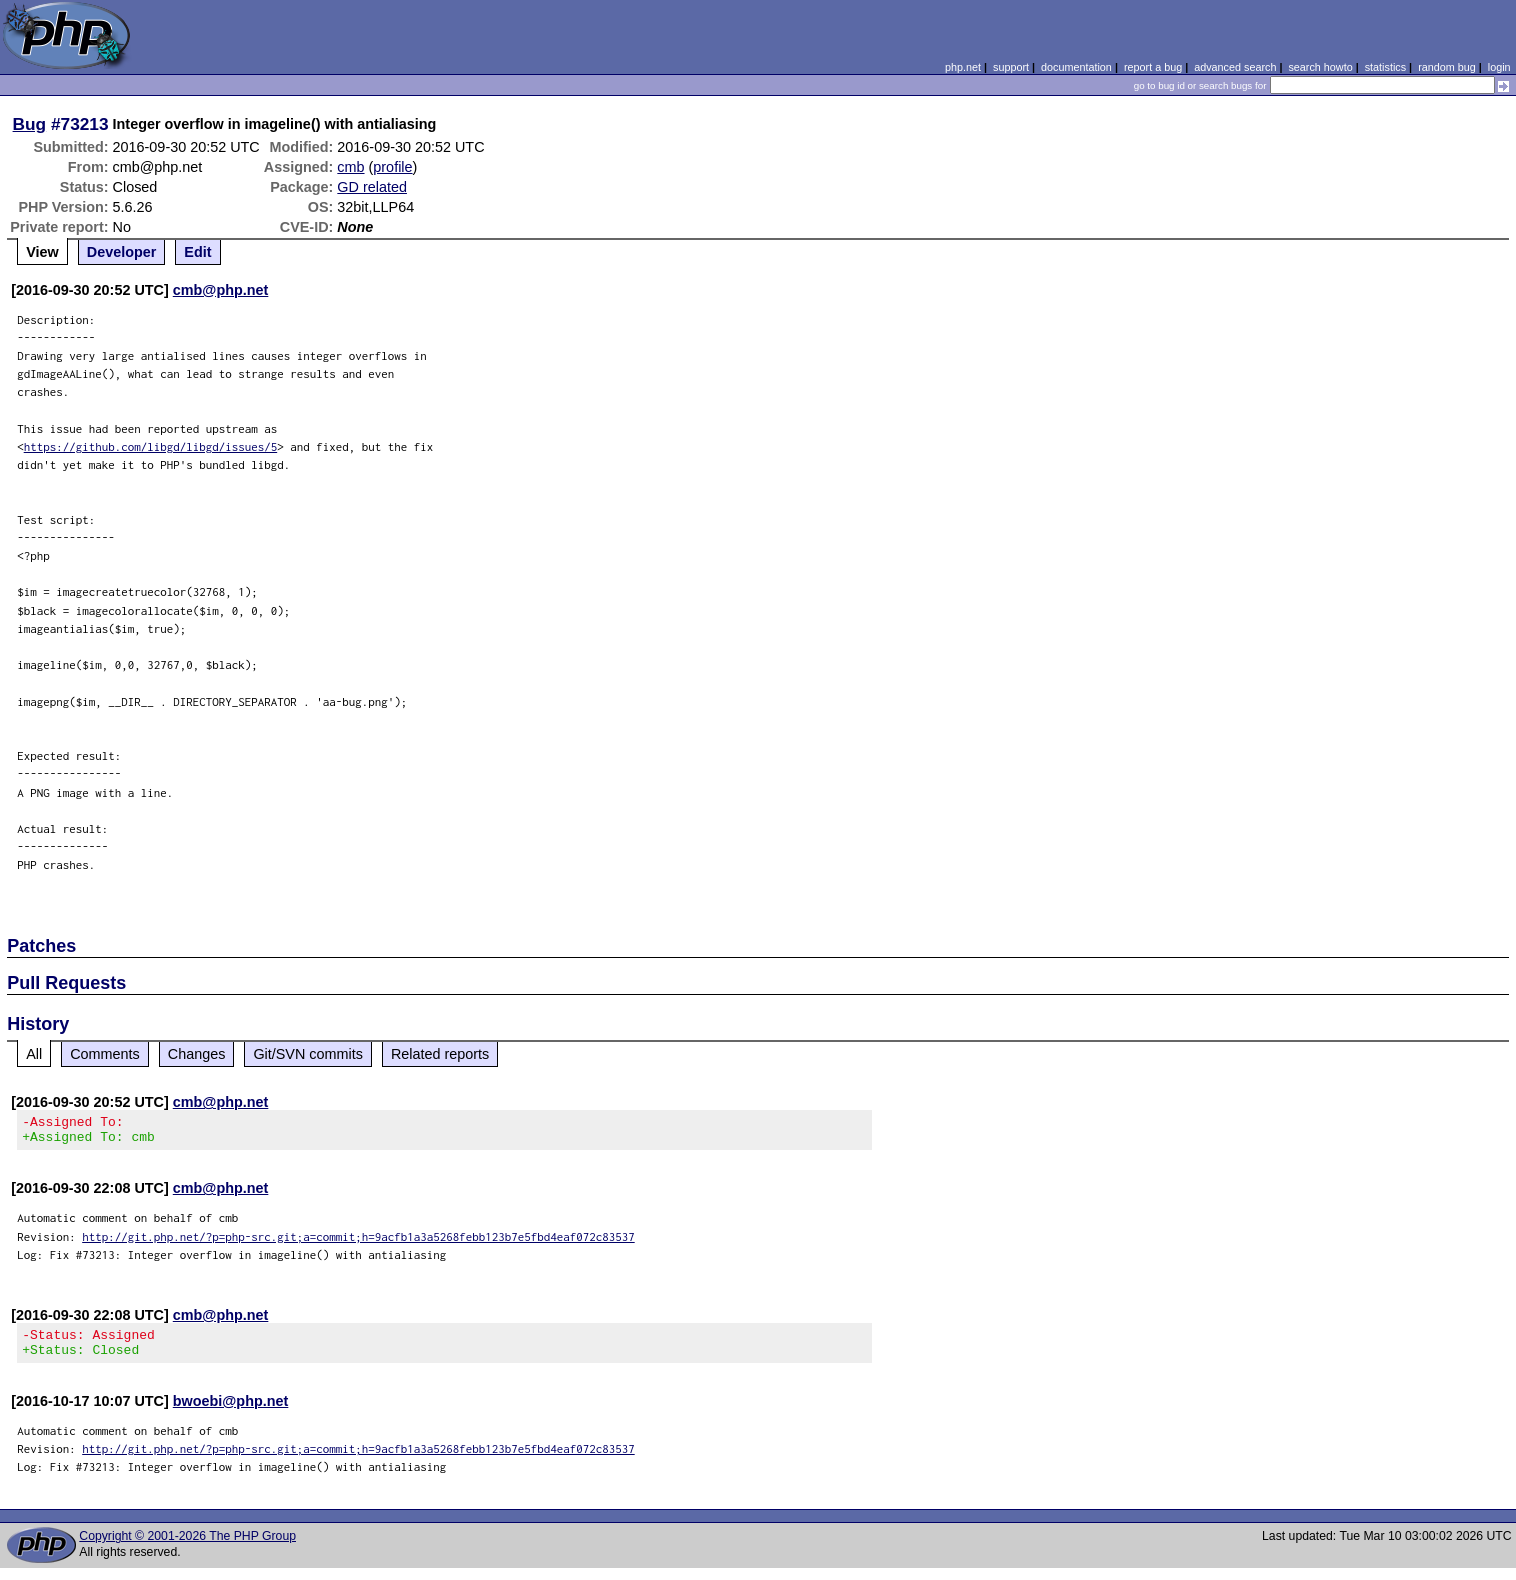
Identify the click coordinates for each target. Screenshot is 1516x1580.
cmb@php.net (221, 290)
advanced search (1235, 67)
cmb (350, 167)
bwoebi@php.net (231, 1413)
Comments (105, 1054)
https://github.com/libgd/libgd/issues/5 (151, 446)
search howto (1320, 67)
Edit (197, 252)
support (1011, 67)
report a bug (1153, 67)
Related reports (440, 1054)
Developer (122, 252)
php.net (963, 67)
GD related (372, 187)
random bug (1447, 67)
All (34, 1054)
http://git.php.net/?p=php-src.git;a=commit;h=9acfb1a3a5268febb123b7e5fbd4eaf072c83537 (358, 1242)
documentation (1076, 67)
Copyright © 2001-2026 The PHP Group (187, 1548)
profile (392, 167)
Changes (197, 1054)
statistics (1385, 67)
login (1499, 67)
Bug (30, 124)
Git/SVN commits (308, 1054)
